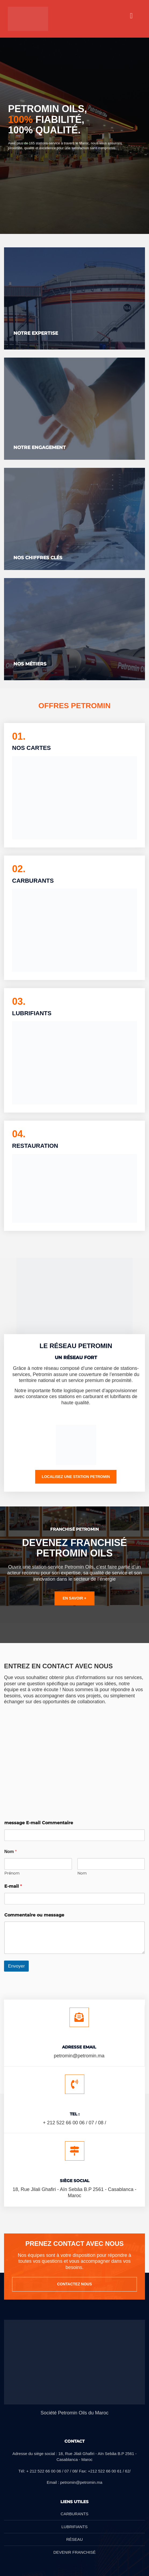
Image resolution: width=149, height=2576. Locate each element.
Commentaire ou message (34, 1915)
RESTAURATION (35, 1145)
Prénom (12, 1873)
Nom (82, 1873)
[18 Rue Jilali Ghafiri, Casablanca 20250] (74, 1756)
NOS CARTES (31, 747)
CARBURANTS (33, 880)
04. (19, 1133)
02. (19, 868)
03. (19, 1001)
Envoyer (16, 1966)
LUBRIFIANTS (32, 1013)
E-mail (13, 1886)
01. (19, 736)
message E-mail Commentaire (38, 1822)
